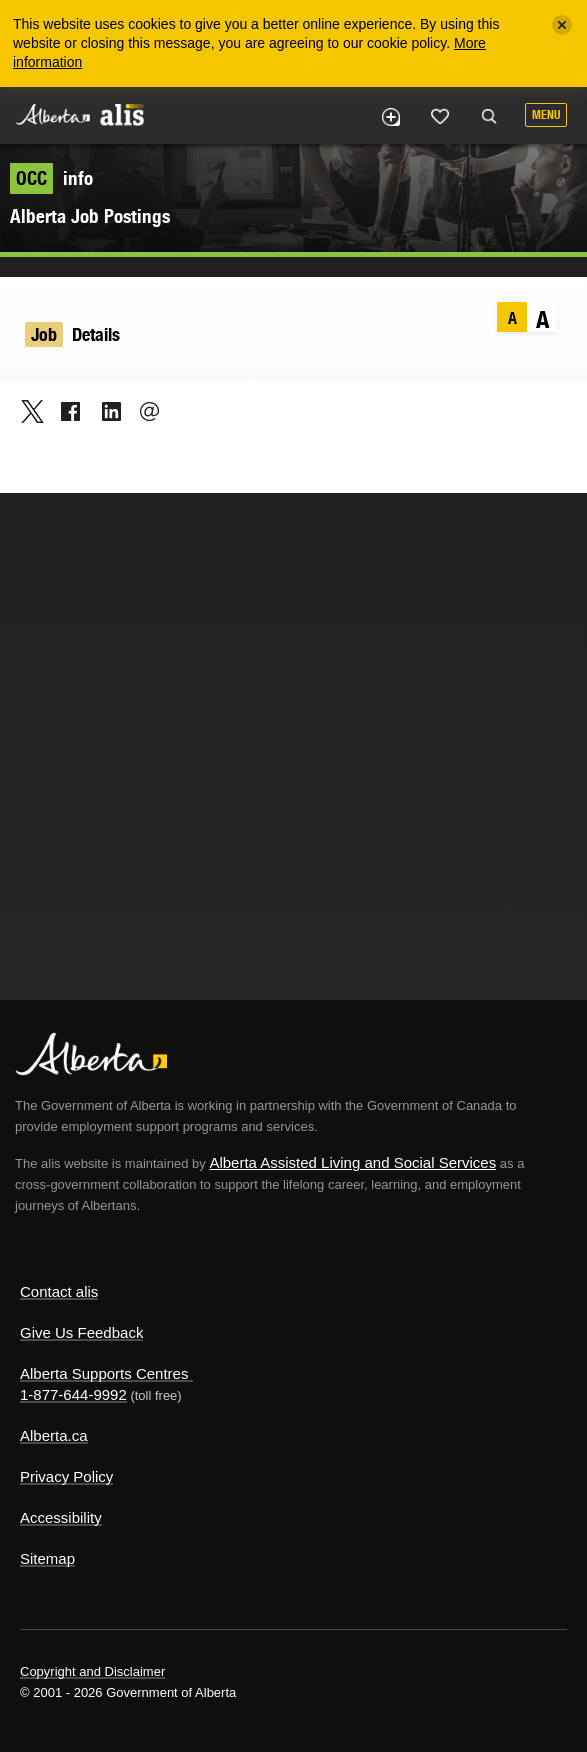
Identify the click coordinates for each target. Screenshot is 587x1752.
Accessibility (61, 1517)
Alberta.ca (54, 1435)
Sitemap (47, 1558)
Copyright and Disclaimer (92, 1671)
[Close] (562, 25)
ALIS (122, 114)
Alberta (53, 114)
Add (390, 117)
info (51, 178)
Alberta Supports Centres (104, 1373)
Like (440, 116)
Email (143, 411)
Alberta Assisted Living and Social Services (352, 1162)
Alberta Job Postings (90, 216)
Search (489, 117)
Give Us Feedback (81, 1332)
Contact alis (59, 1291)
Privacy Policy (66, 1476)
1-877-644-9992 (73, 1394)
